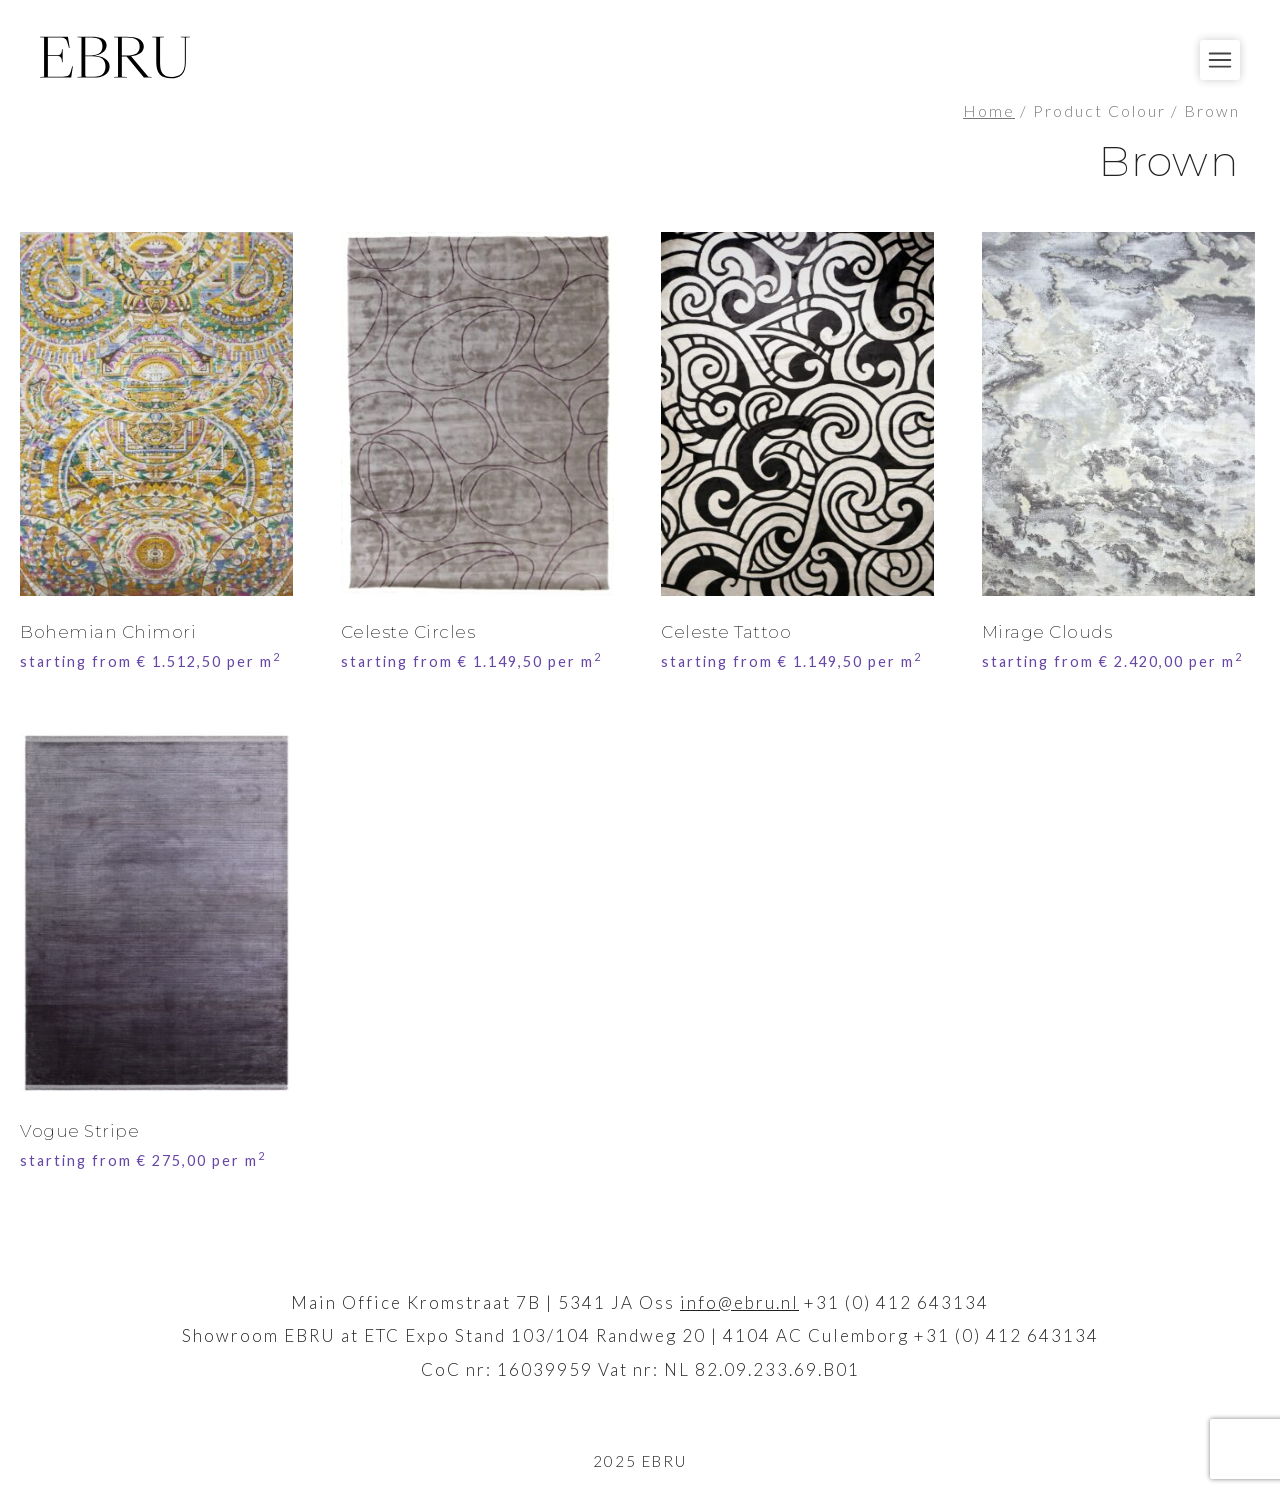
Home (989, 111)
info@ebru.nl (739, 1302)
